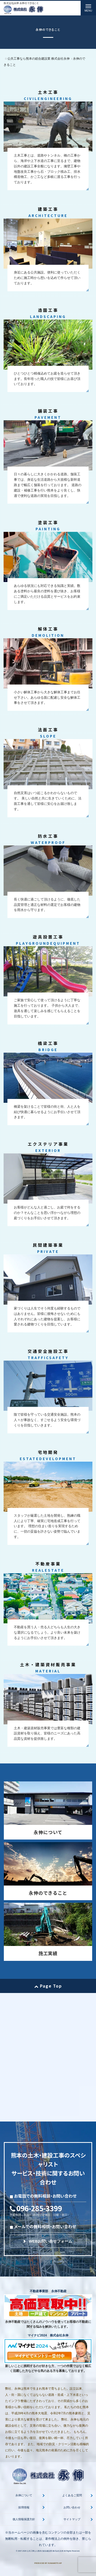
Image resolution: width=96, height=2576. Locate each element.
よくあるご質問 (72, 2495)
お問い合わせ (71, 2507)
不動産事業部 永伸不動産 (48, 2291)
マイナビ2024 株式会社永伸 (48, 2335)
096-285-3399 (39, 2208)
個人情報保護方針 (24, 2519)
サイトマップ (71, 2519)
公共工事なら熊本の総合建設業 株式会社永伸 (45, 2551)
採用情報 (23, 2507)
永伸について (23, 2495)
